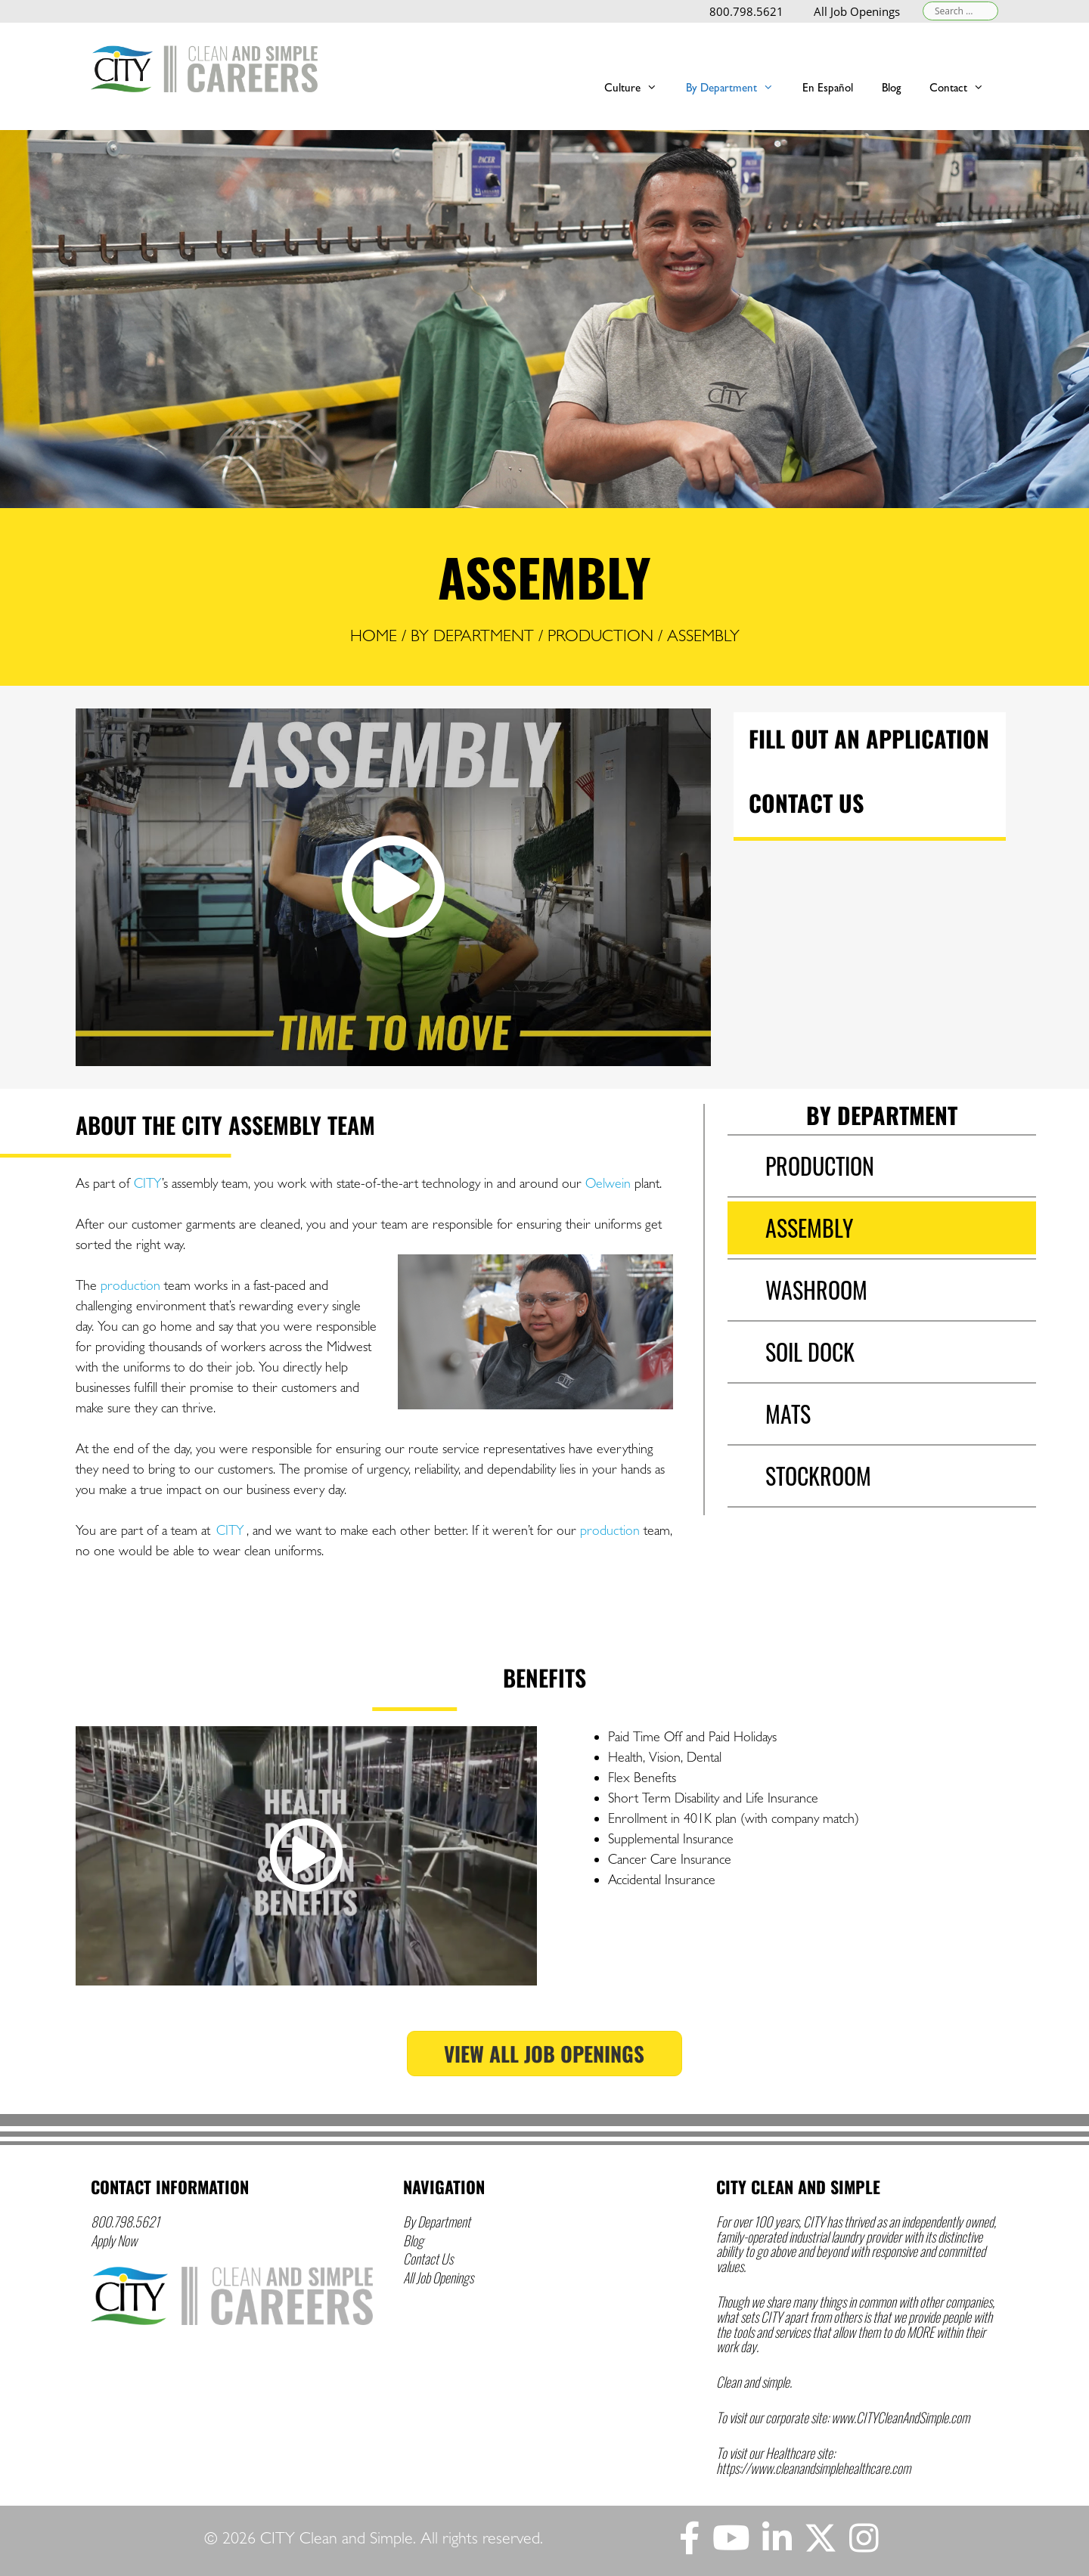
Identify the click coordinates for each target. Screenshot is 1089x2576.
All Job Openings (857, 11)
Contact (963, 87)
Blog (413, 2240)
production (130, 1285)
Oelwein (608, 1183)
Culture (638, 87)
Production (600, 635)
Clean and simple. (754, 2382)
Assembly (809, 1228)
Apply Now (114, 2240)
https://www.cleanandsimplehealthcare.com (813, 2468)
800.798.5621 (746, 11)
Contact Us (806, 803)
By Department (737, 87)
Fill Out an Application (869, 738)
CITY (148, 1183)
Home (373, 635)
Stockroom (818, 1475)
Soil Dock (810, 1351)
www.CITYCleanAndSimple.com (900, 2417)
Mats (788, 1413)
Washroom (816, 1290)
